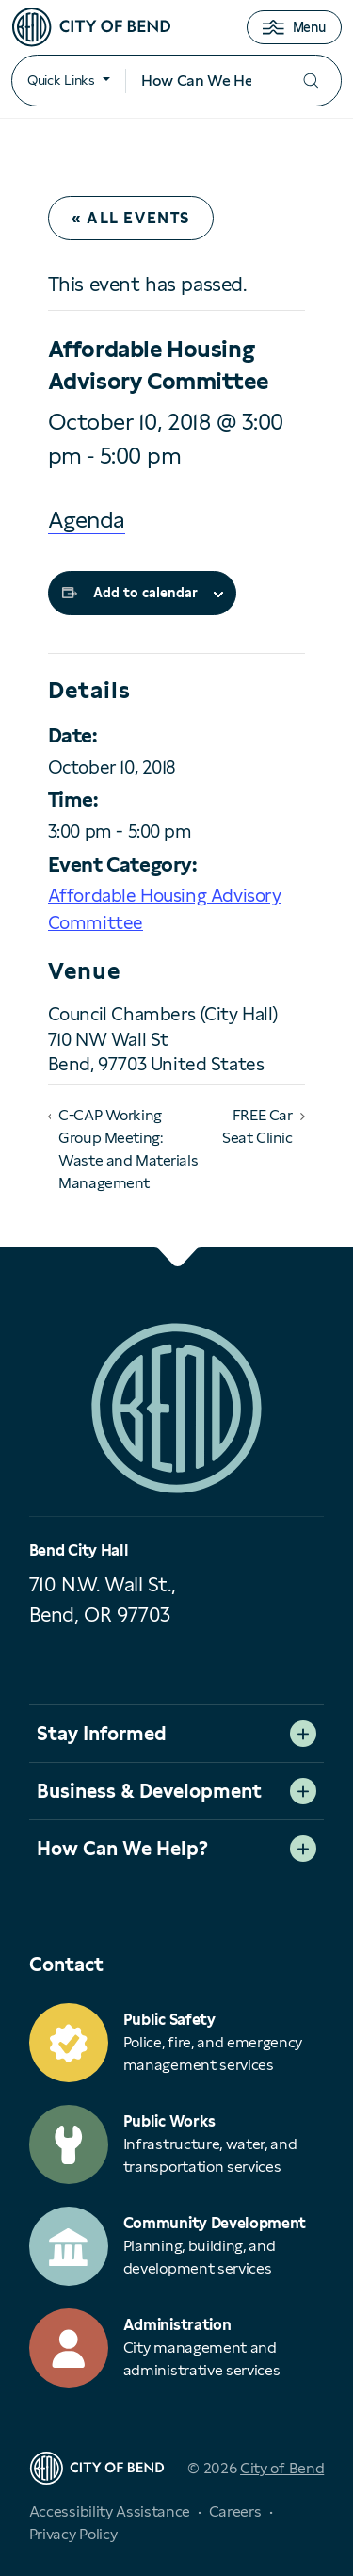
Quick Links (61, 80)
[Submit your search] (311, 80)
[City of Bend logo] (91, 27)
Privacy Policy (73, 2534)
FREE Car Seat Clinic (257, 1126)
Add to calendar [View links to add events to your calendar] (145, 592)
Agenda (86, 519)
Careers (235, 2511)
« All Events (131, 218)
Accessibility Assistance (109, 2511)
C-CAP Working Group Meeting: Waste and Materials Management (128, 1149)
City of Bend (282, 2468)
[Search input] (203, 81)
